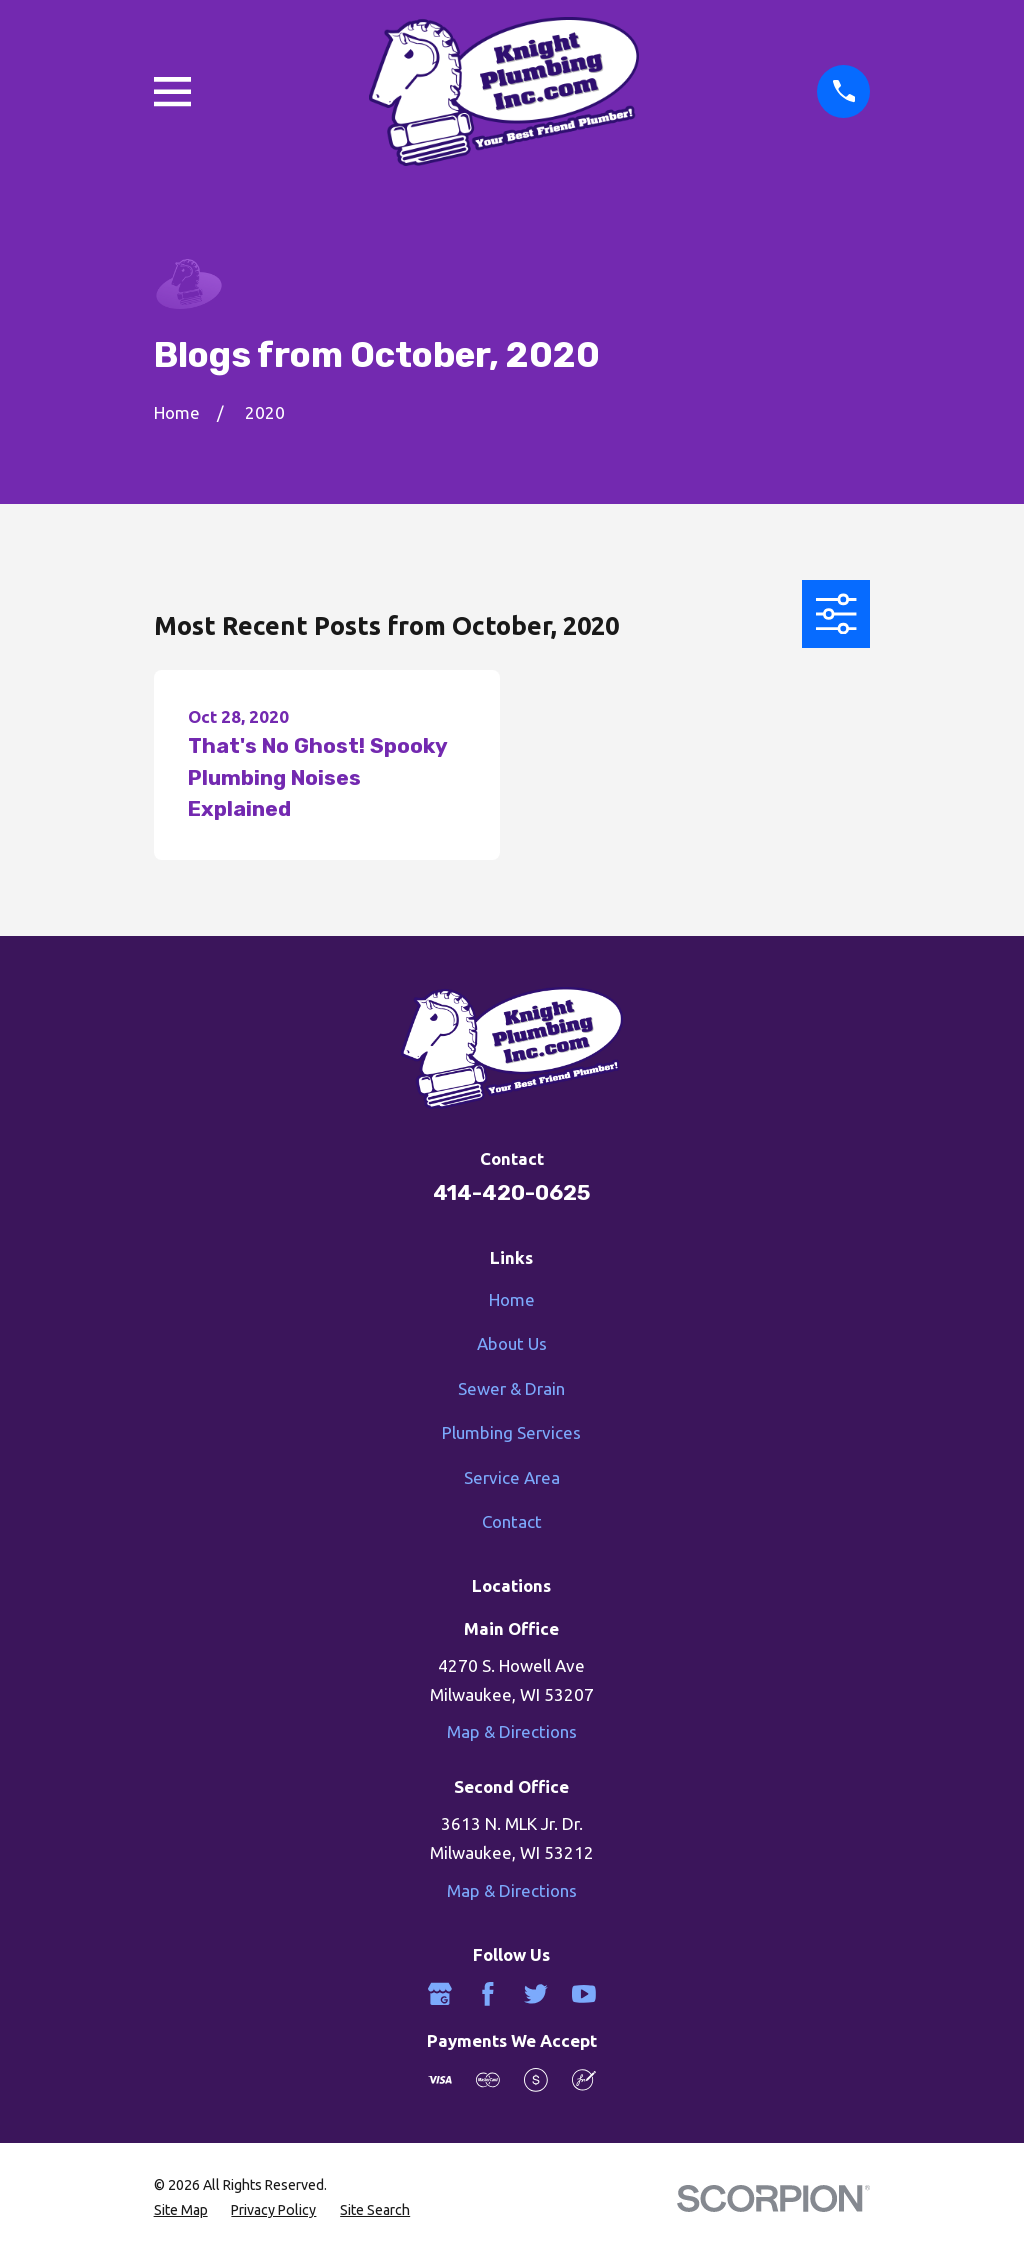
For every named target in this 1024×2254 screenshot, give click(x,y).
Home (512, 1299)
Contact (512, 1521)
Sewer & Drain (511, 1388)
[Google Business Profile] (440, 1994)
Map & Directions (512, 1731)
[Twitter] (536, 1994)
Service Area (512, 1477)
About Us (512, 1343)
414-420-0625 (511, 1192)
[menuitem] (181, 2210)
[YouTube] (584, 1994)
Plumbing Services (511, 1432)
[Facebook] (488, 1994)
